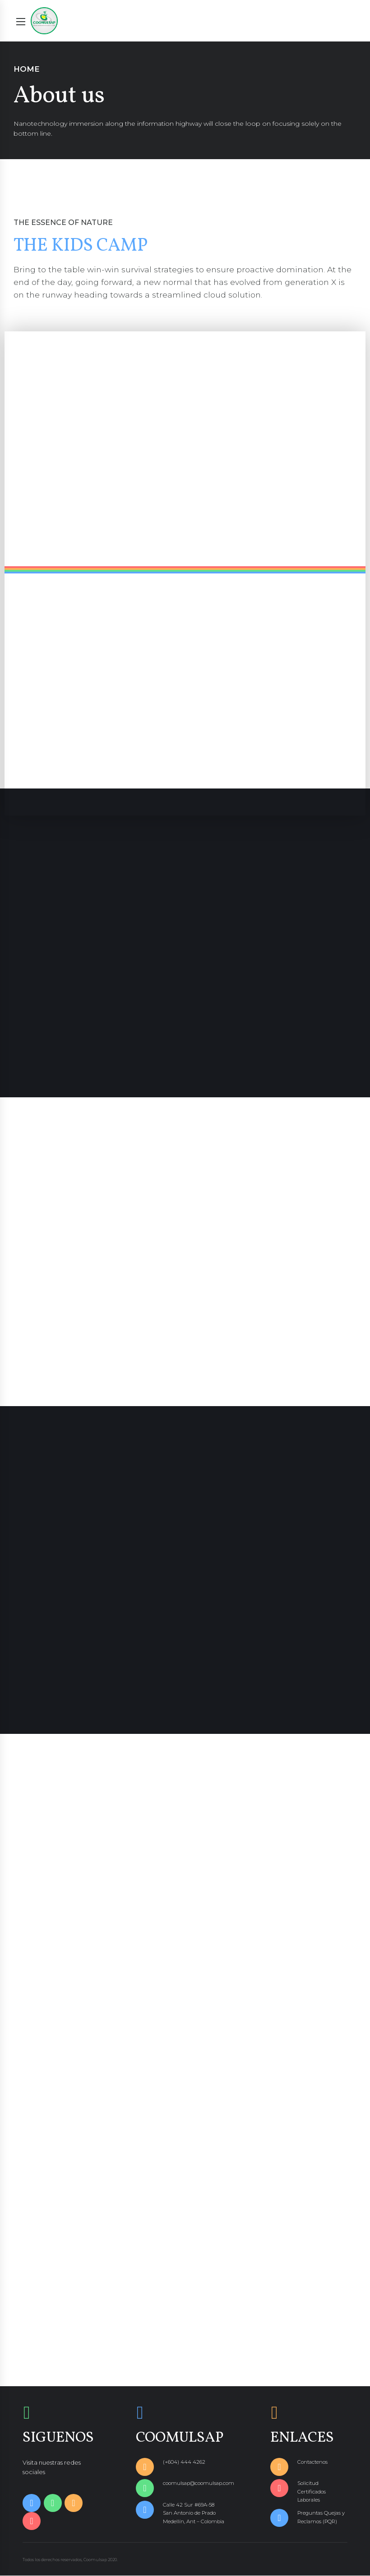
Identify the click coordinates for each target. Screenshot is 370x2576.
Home (27, 68)
